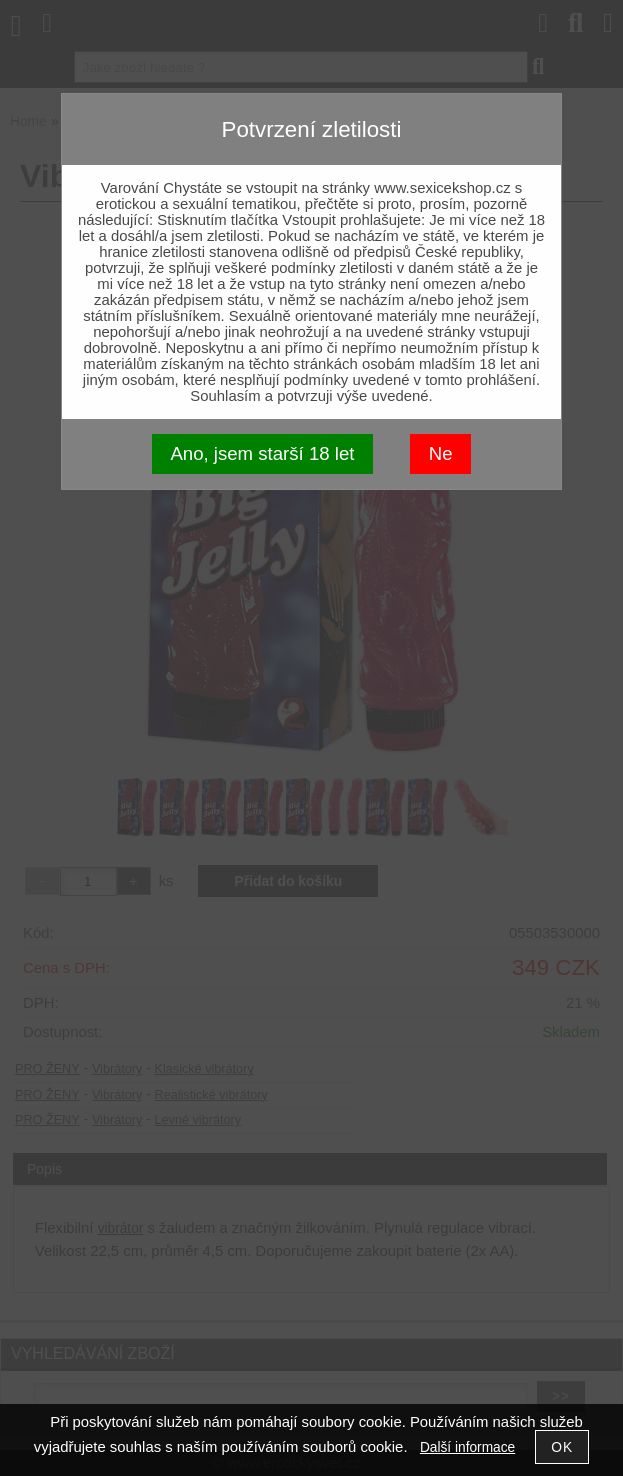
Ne (441, 453)
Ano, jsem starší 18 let (262, 453)
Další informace (467, 1447)
